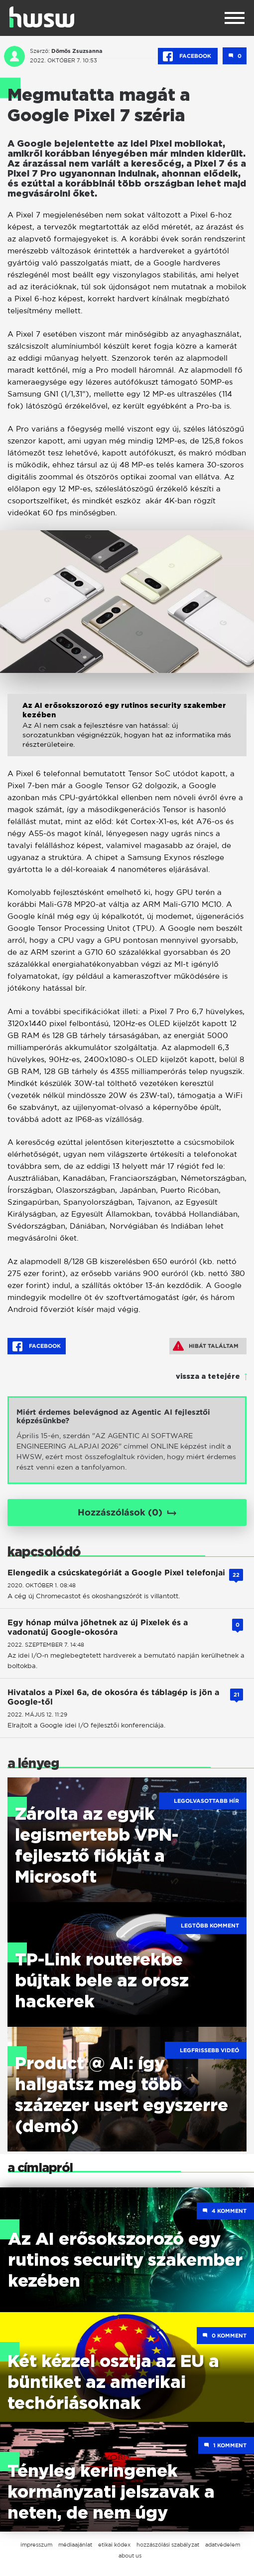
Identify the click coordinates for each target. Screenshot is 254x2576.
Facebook (188, 56)
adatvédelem (222, 2545)
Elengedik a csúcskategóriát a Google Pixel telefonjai (116, 1572)
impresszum (36, 2545)
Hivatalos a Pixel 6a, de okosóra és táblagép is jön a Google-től (113, 1697)
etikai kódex (114, 2545)
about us (130, 2556)
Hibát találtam (206, 1345)
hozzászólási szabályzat (167, 2545)
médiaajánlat (75, 2545)
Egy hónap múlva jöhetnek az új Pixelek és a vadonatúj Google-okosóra (97, 1627)
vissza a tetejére (208, 1376)
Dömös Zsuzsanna (77, 50)
